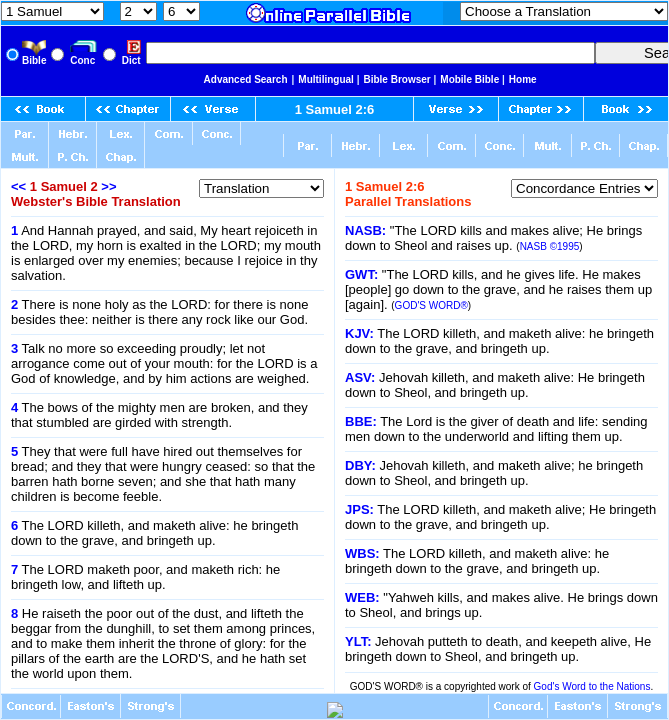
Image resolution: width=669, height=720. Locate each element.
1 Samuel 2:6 (335, 109)
